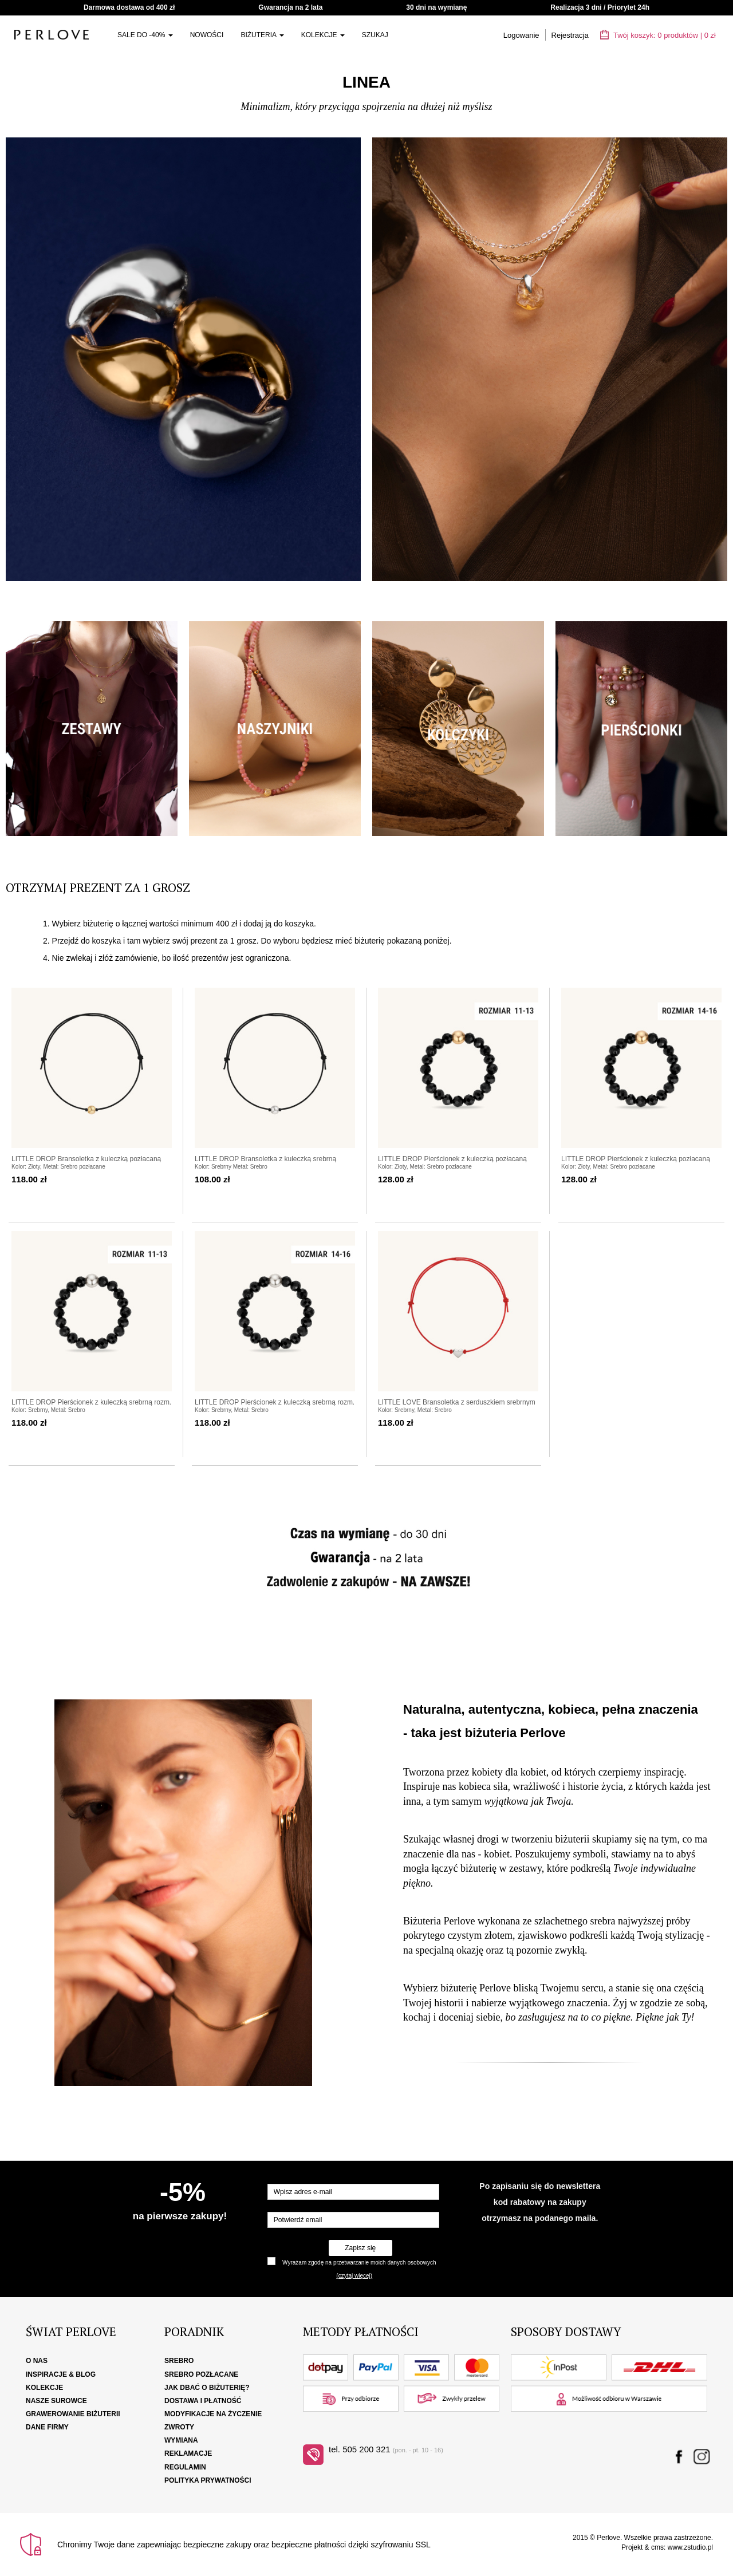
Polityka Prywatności (207, 2480)
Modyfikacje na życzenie (213, 2414)
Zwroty (179, 2427)
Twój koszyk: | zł (658, 35)
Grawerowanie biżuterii (73, 2414)
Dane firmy (47, 2427)
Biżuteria (262, 35)
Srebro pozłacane (201, 2374)
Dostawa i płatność (202, 2401)
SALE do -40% (145, 35)
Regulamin (185, 2467)
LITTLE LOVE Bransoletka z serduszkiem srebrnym (456, 1402)
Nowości (207, 35)
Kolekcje (323, 35)
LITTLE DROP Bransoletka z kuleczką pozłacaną (86, 1159)
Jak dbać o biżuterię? (207, 2388)
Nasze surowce (56, 2401)
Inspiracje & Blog (61, 2374)
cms (657, 2547)
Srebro (179, 2361)
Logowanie (521, 35)
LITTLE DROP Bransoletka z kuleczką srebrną (265, 1159)
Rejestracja (570, 35)
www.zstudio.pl (690, 2547)
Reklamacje (188, 2453)
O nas (37, 2361)
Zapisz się (360, 2248)
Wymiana (181, 2440)
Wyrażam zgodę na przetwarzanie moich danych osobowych (359, 2262)
